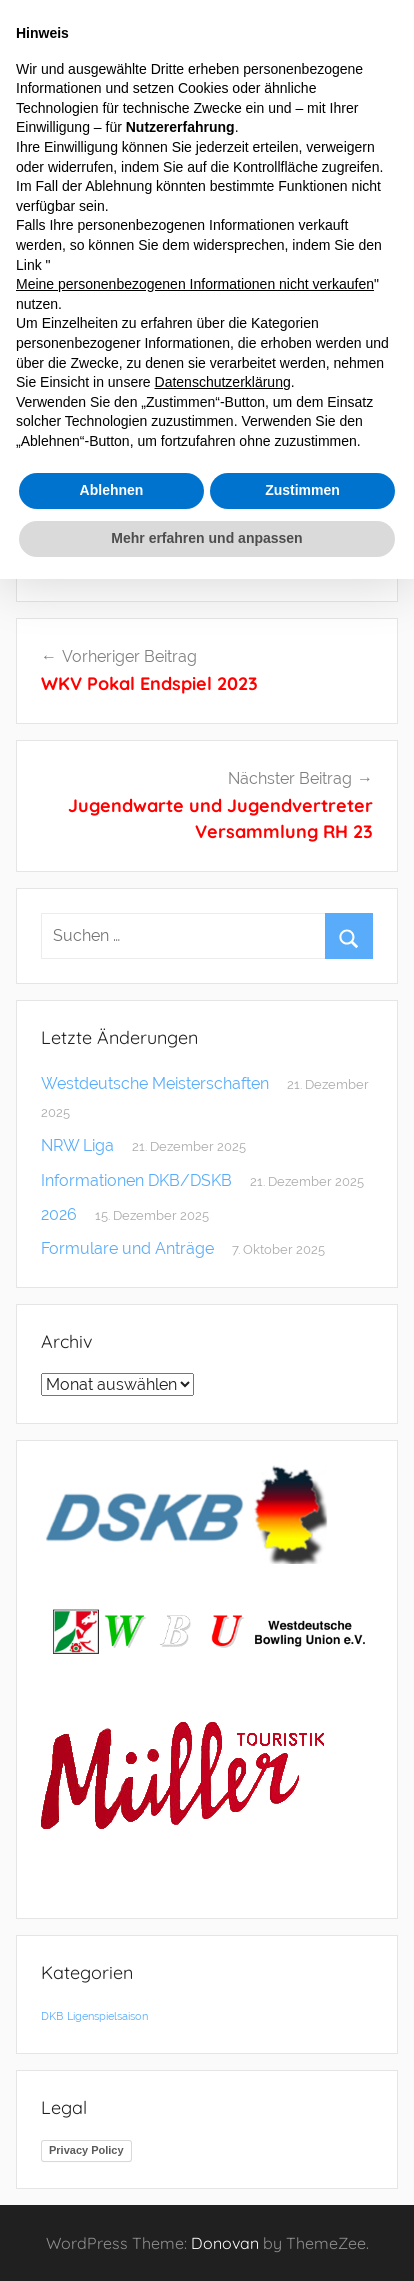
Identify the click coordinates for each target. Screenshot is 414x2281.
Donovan (225, 2243)
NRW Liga (77, 1145)
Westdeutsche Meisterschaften (155, 1083)
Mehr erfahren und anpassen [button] (206, 538)
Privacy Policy (86, 2150)
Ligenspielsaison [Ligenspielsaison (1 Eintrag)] (107, 2016)
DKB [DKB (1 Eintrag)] (52, 2016)
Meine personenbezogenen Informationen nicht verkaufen (195, 284)
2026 (59, 1214)
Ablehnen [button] (112, 490)
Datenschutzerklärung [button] (223, 382)
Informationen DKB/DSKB (136, 1180)
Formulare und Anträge (127, 1248)
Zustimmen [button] (302, 490)
